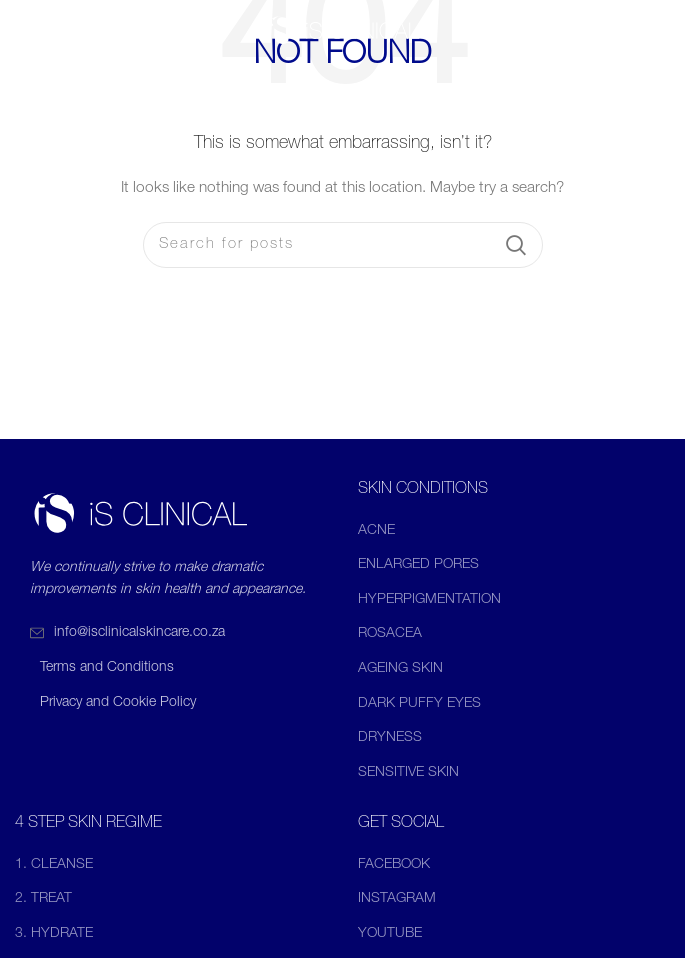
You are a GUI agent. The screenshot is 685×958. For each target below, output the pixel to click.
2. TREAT (43, 899)
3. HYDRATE (54, 934)
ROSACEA (390, 634)
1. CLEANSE (54, 865)
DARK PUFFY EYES (419, 704)
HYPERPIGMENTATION (429, 600)
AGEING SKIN (400, 669)
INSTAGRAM (397, 899)
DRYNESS (390, 738)
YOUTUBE (390, 934)
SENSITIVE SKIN (408, 773)
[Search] (343, 245)
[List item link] (171, 633)
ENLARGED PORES (418, 565)
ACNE (376, 531)
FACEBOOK (394, 865)
